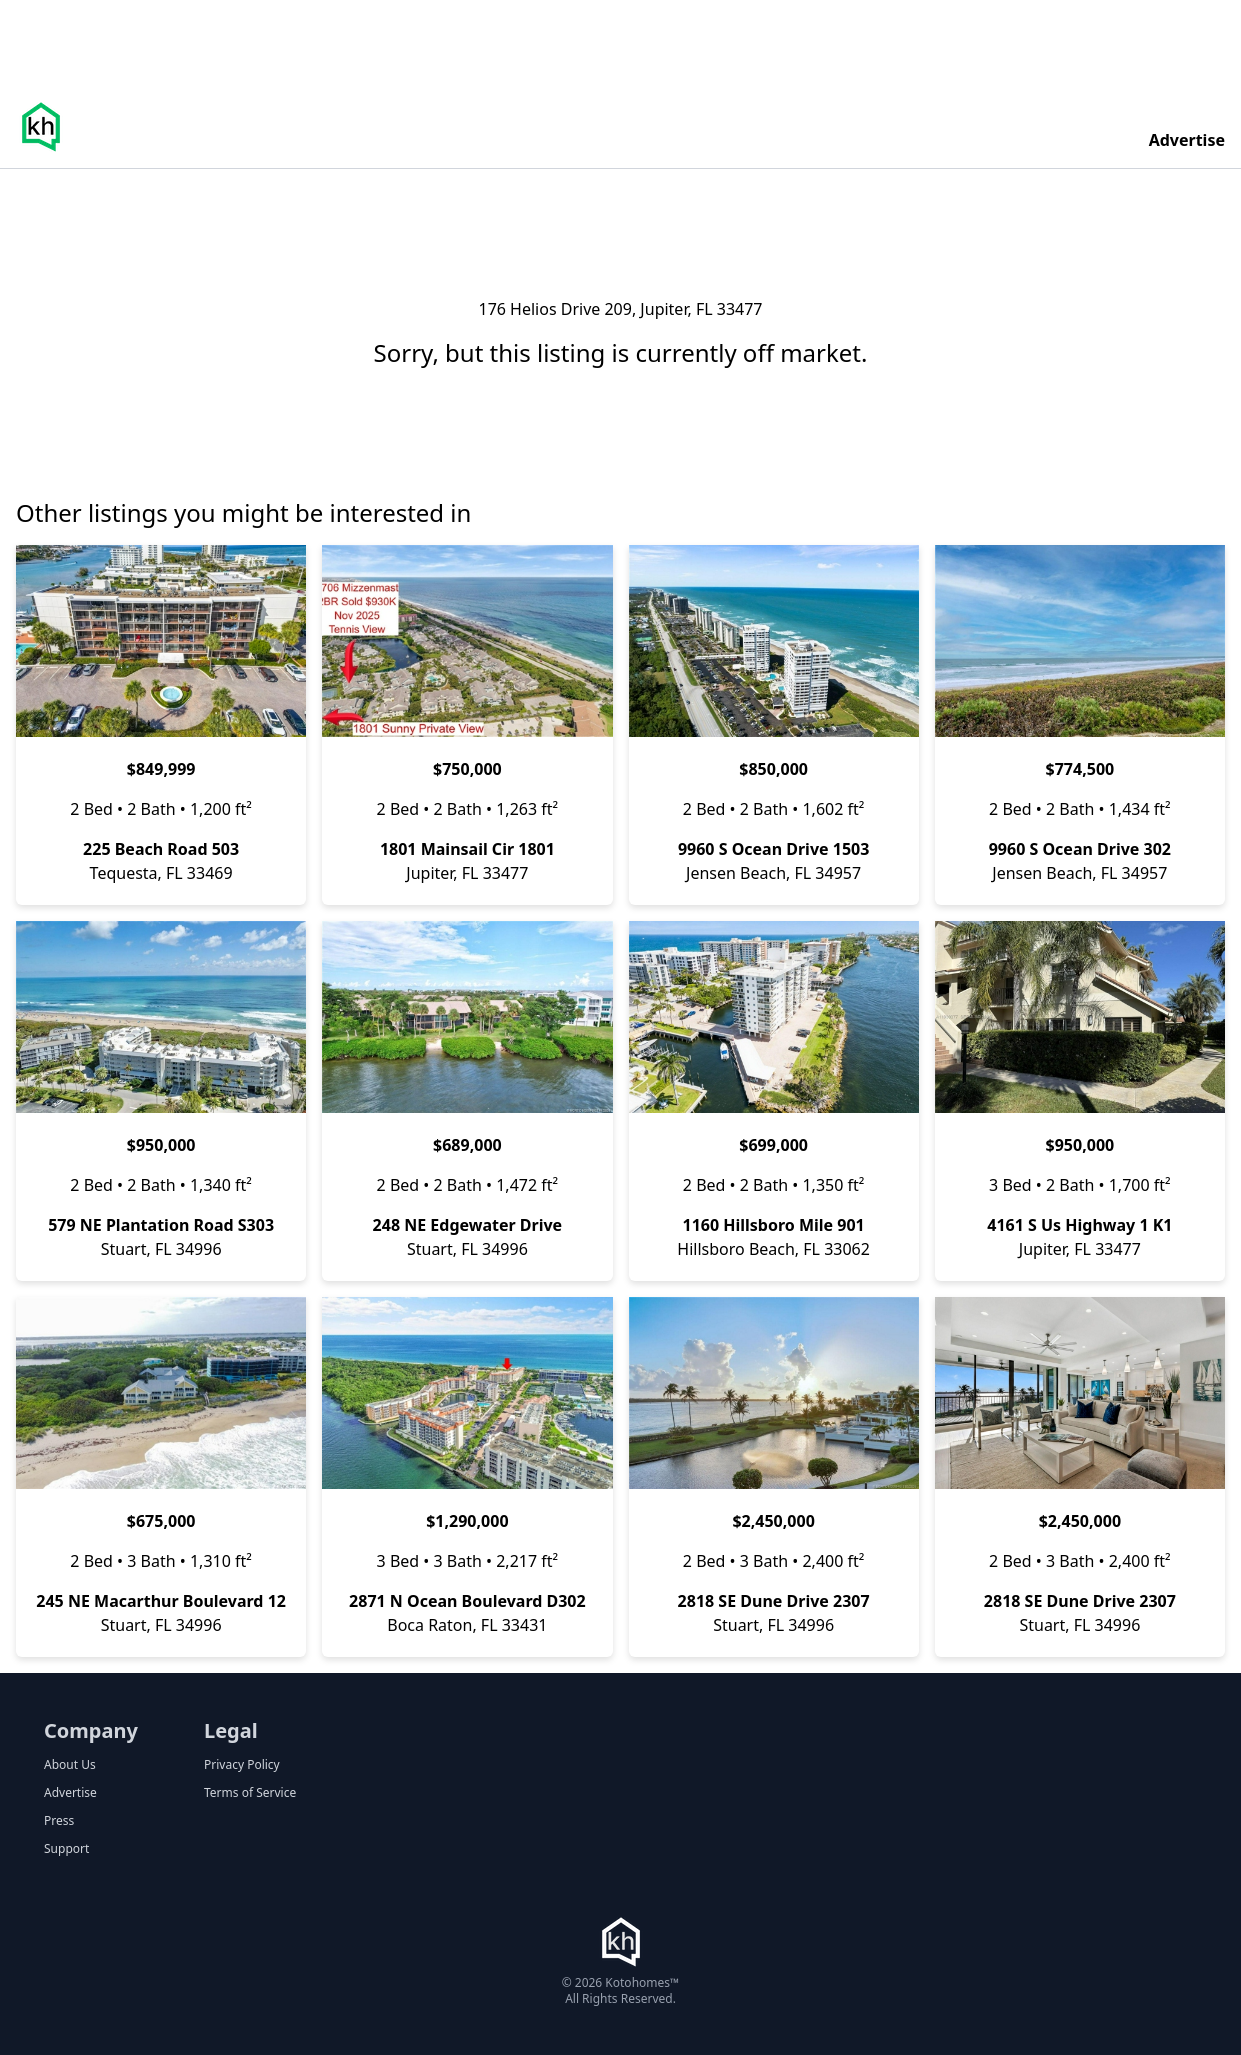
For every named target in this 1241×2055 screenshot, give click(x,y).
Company (91, 1730)
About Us (70, 1765)
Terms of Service (250, 1793)
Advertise (1187, 140)
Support (66, 1849)
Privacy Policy (242, 1765)
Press (59, 1821)
